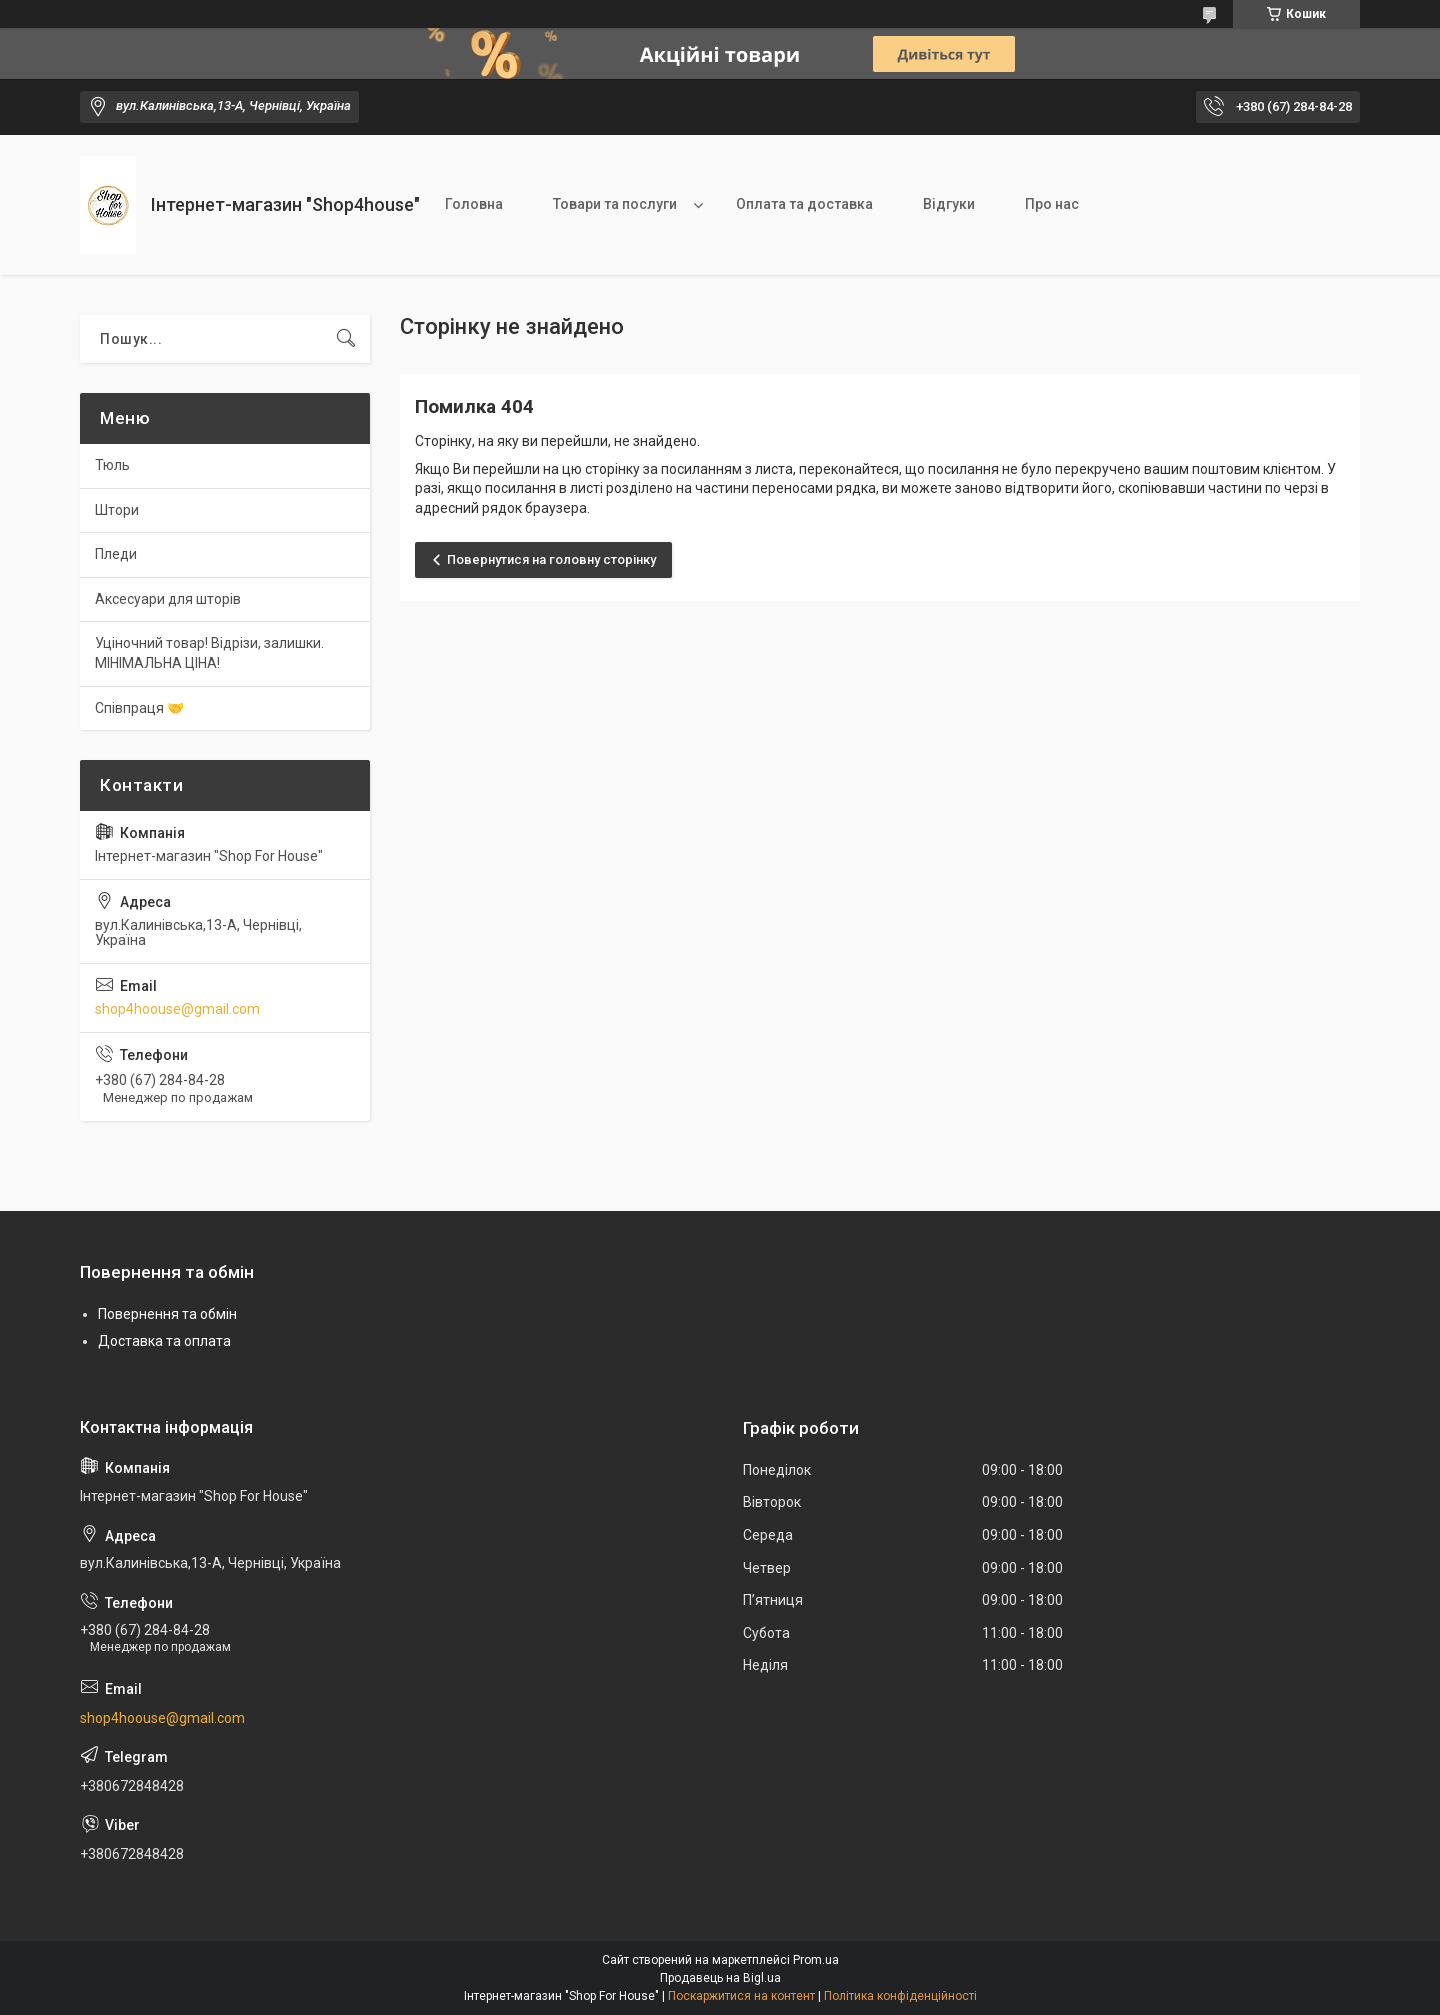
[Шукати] (346, 339)
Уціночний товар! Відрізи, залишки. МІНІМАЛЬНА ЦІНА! (209, 653)
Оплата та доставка (804, 204)
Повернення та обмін (167, 1314)
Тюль (112, 465)
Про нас (1052, 204)
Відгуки (949, 204)
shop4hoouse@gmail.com (177, 1009)
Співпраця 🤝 (139, 708)
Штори (117, 510)
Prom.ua (816, 1960)
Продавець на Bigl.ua (720, 1978)
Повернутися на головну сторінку (551, 559)
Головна (474, 204)
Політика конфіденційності (900, 1996)
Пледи (116, 554)
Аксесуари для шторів (168, 599)
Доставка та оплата (164, 1341)
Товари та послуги (615, 204)
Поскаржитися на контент (741, 1996)
